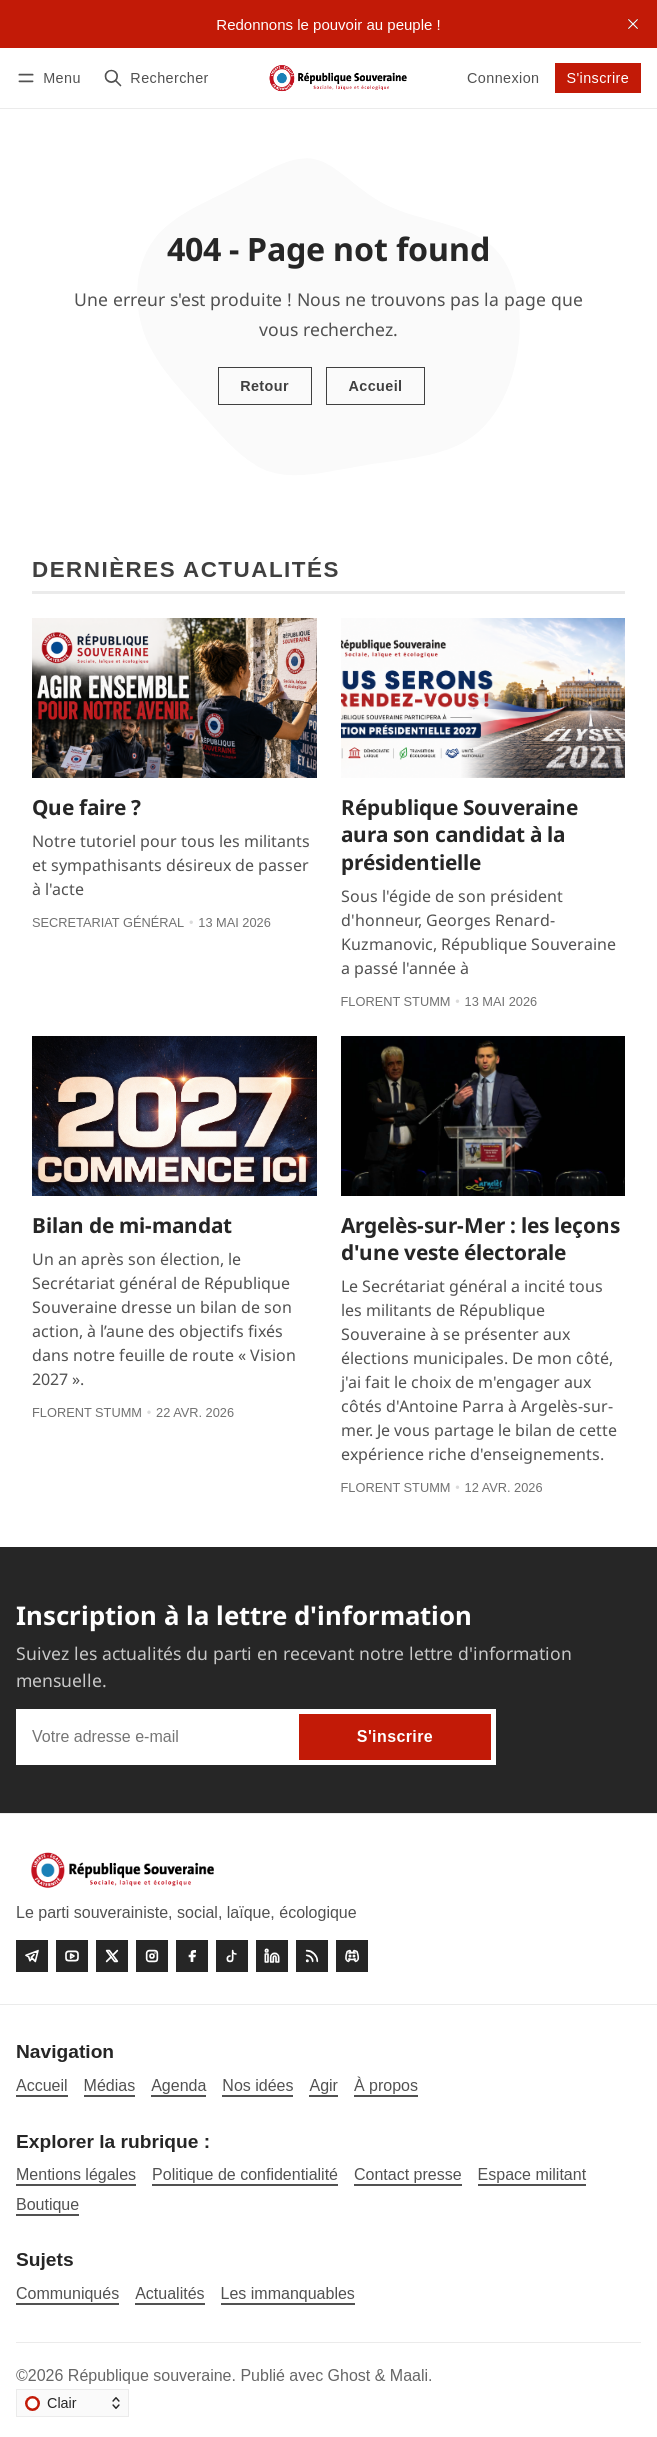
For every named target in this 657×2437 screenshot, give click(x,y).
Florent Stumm (396, 1001)
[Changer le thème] (72, 2403)
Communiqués (67, 2293)
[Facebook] (192, 1956)
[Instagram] (152, 1956)
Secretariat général (108, 922)
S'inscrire (597, 78)
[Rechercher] (156, 77)
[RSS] (312, 1956)
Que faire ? (86, 807)
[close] (633, 24)
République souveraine (150, 2375)
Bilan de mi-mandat (132, 1225)
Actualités (169, 2293)
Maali (409, 2375)
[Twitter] (112, 1956)
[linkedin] (272, 1956)
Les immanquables (288, 2293)
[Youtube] (72, 1956)
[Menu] (52, 77)
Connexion (503, 78)
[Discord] (352, 1956)
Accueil (375, 386)
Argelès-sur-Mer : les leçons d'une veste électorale (480, 1238)
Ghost (349, 2375)
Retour (264, 386)
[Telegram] (32, 1956)
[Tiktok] (232, 1956)
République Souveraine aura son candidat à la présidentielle (459, 834)
